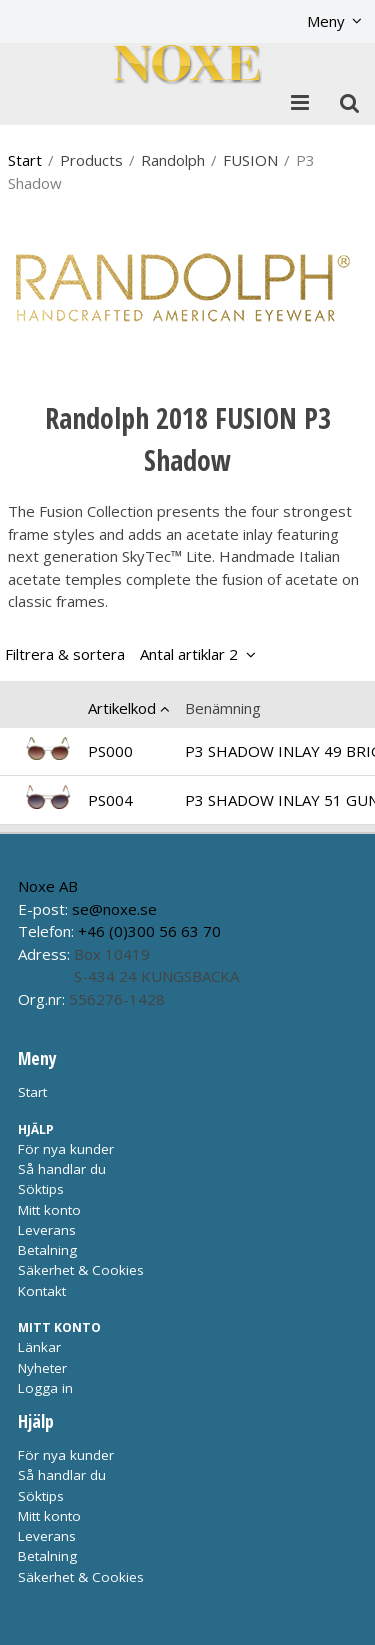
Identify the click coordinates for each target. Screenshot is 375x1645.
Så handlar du (62, 1169)
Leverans (47, 1230)
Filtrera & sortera (121, 654)
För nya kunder (66, 1149)
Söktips (41, 1189)
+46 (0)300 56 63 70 (149, 931)
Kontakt (42, 1291)
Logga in (45, 1388)
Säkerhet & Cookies (81, 1270)
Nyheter (42, 1368)
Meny (326, 21)
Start (25, 160)
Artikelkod (122, 708)
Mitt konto (49, 1210)
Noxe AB (48, 886)
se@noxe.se (114, 909)
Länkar (39, 1347)
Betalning (47, 1250)
